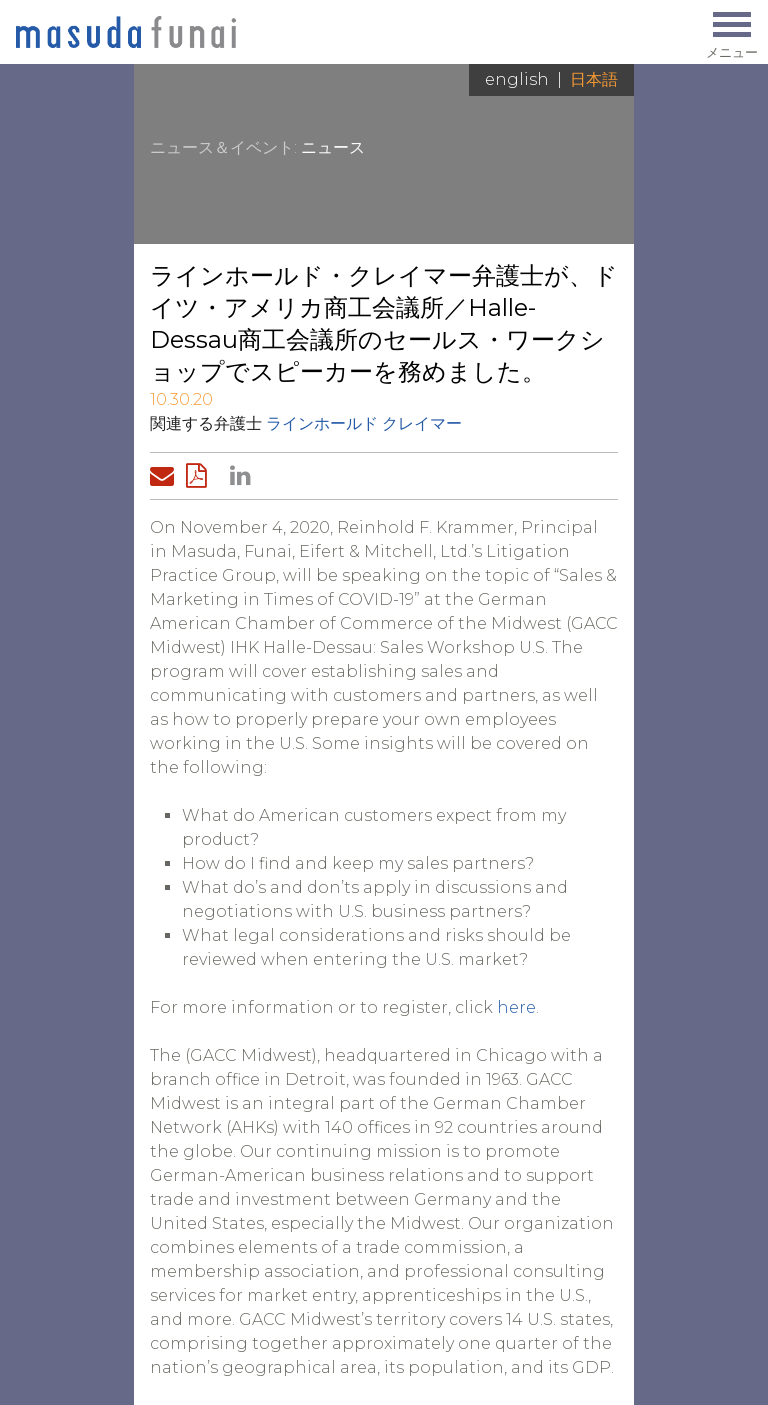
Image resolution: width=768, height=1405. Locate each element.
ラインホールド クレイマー (364, 423)
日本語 (594, 79)
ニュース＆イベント (222, 147)
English (517, 79)
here (516, 1007)
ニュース (333, 147)
